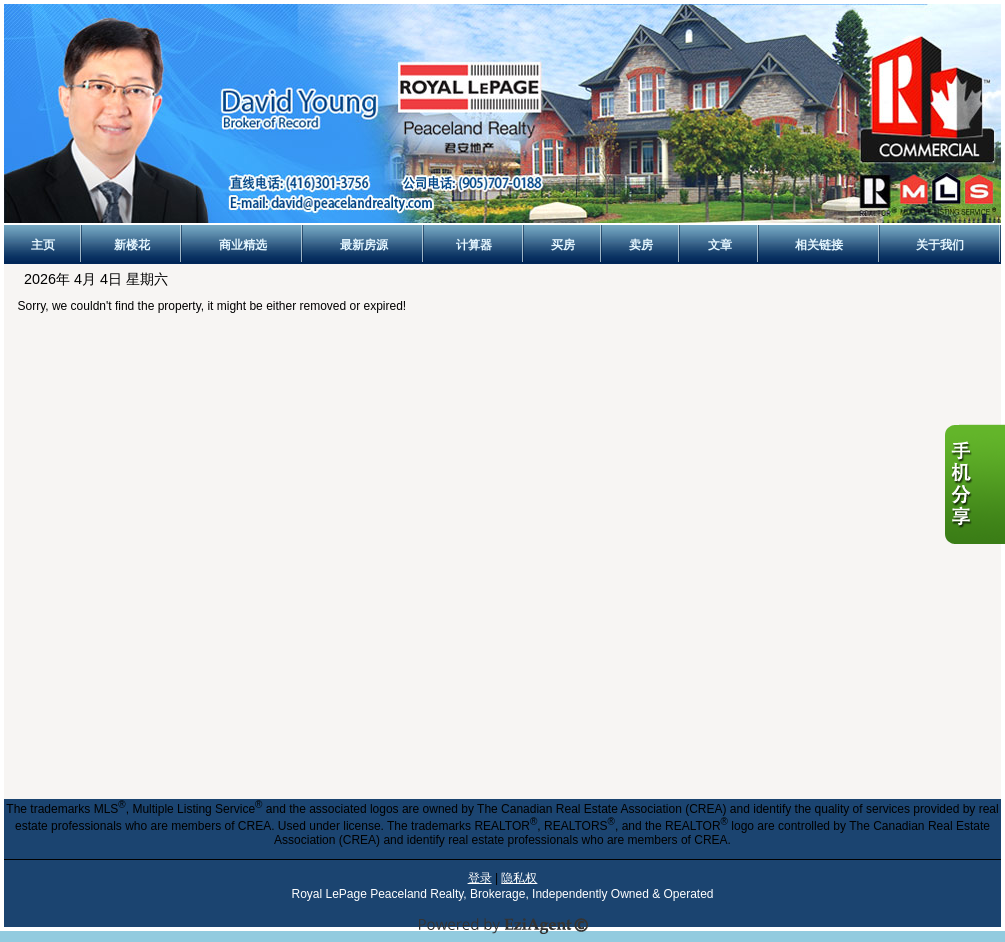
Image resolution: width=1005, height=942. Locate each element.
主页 (43, 245)
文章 (720, 245)
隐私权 (519, 878)
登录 (480, 878)
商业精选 (243, 245)
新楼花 (132, 245)
